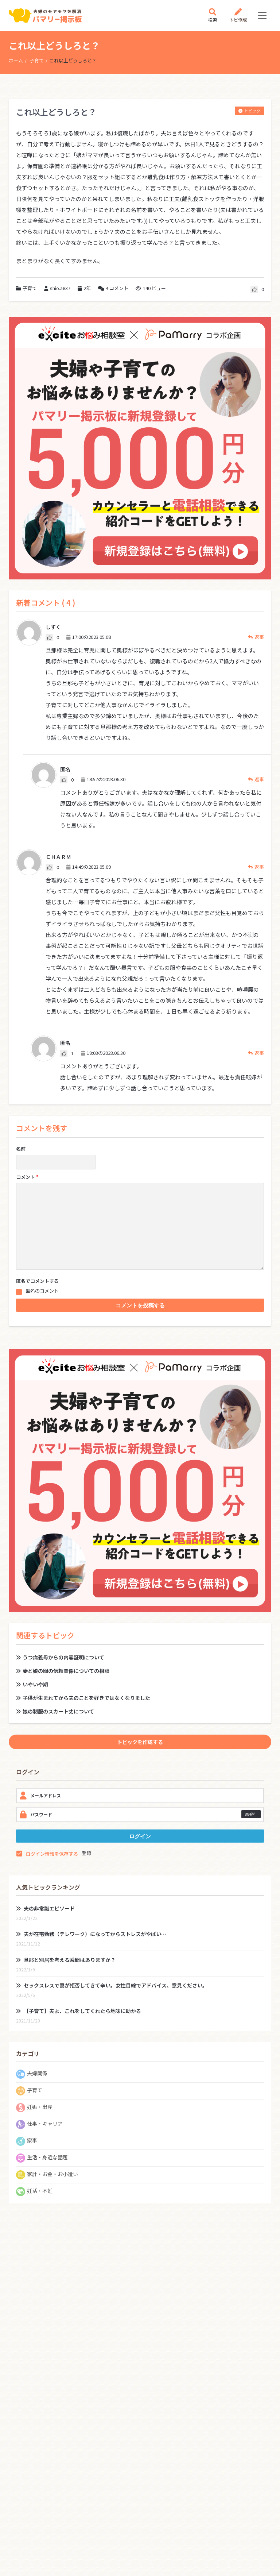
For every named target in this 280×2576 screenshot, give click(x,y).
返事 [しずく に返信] (256, 636)
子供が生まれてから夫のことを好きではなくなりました (83, 1697)
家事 (32, 2140)
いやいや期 (32, 1684)
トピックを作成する (140, 1742)
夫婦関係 (37, 2073)
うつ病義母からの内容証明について (60, 1657)
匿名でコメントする (37, 1280)
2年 (87, 288)
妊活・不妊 (39, 2190)
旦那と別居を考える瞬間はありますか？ (66, 1959)
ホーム (16, 60)
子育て (37, 60)
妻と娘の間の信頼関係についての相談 (62, 1670)
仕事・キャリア (45, 2123)
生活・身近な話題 (47, 2157)
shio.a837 (57, 288)
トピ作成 (238, 15)
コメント (113, 288)
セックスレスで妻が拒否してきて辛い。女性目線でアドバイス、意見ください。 (111, 1985)
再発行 (251, 1814)
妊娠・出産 (39, 2106)
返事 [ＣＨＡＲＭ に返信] (256, 866)
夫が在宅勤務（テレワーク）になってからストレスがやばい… (91, 1933)
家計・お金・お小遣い (52, 2174)
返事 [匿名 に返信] (256, 779)
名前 (21, 1148)
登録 (86, 1853)
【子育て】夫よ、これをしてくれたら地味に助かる (78, 2010)
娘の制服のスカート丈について (55, 1711)
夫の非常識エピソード (45, 1908)
